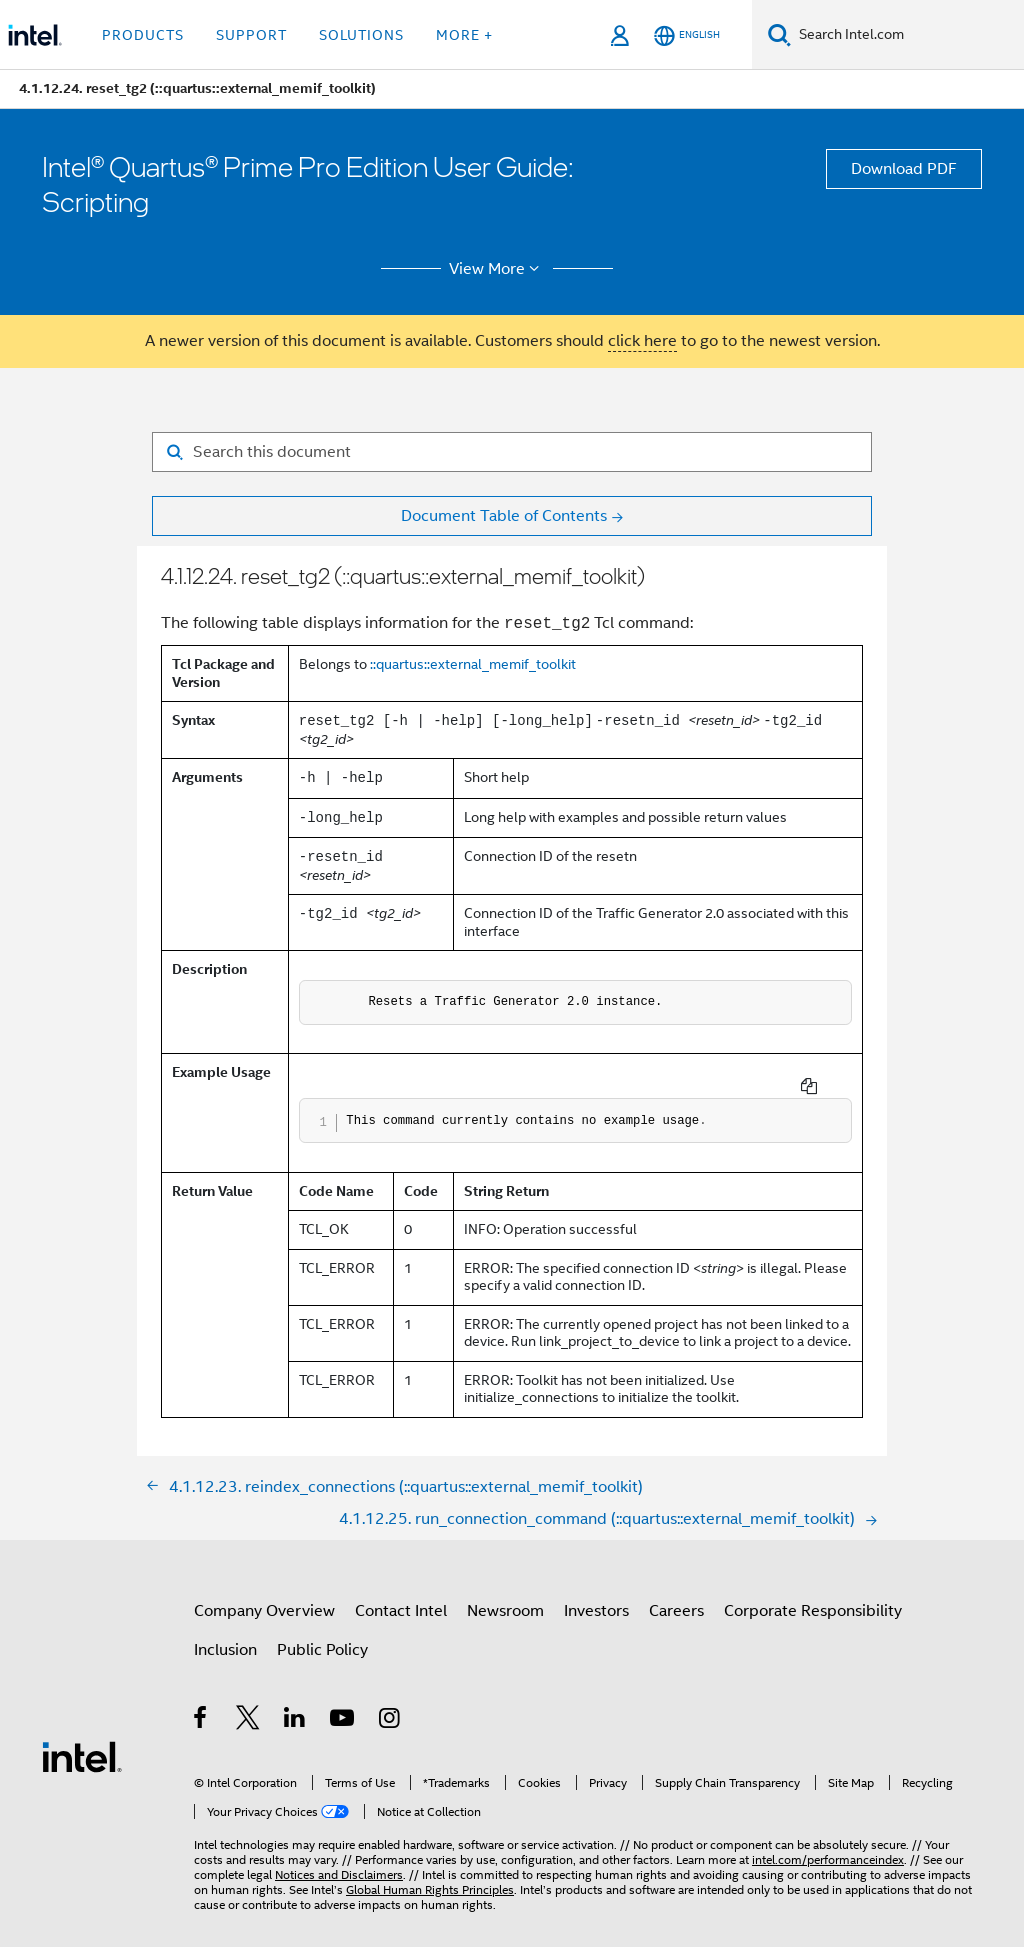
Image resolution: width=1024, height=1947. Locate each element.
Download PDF (904, 169)
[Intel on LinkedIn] (295, 1705)
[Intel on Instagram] (390, 1705)
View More (497, 269)
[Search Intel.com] (907, 35)
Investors (596, 1595)
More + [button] (464, 35)
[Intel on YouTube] (343, 1705)
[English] (687, 35)
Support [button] (251, 35)
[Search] (779, 34)
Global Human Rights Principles (430, 1873)
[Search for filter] (512, 452)
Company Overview (264, 1595)
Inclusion (225, 1634)
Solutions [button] (361, 35)
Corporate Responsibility (813, 1595)
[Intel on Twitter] (248, 1705)
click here (642, 341)
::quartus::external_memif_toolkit (473, 664)
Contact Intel (401, 1595)
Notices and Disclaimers (339, 1858)
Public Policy (322, 1634)
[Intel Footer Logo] (82, 1740)
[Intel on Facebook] (201, 1705)
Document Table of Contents (504, 516)
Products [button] (143, 35)
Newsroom (505, 1595)
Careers (676, 1595)
